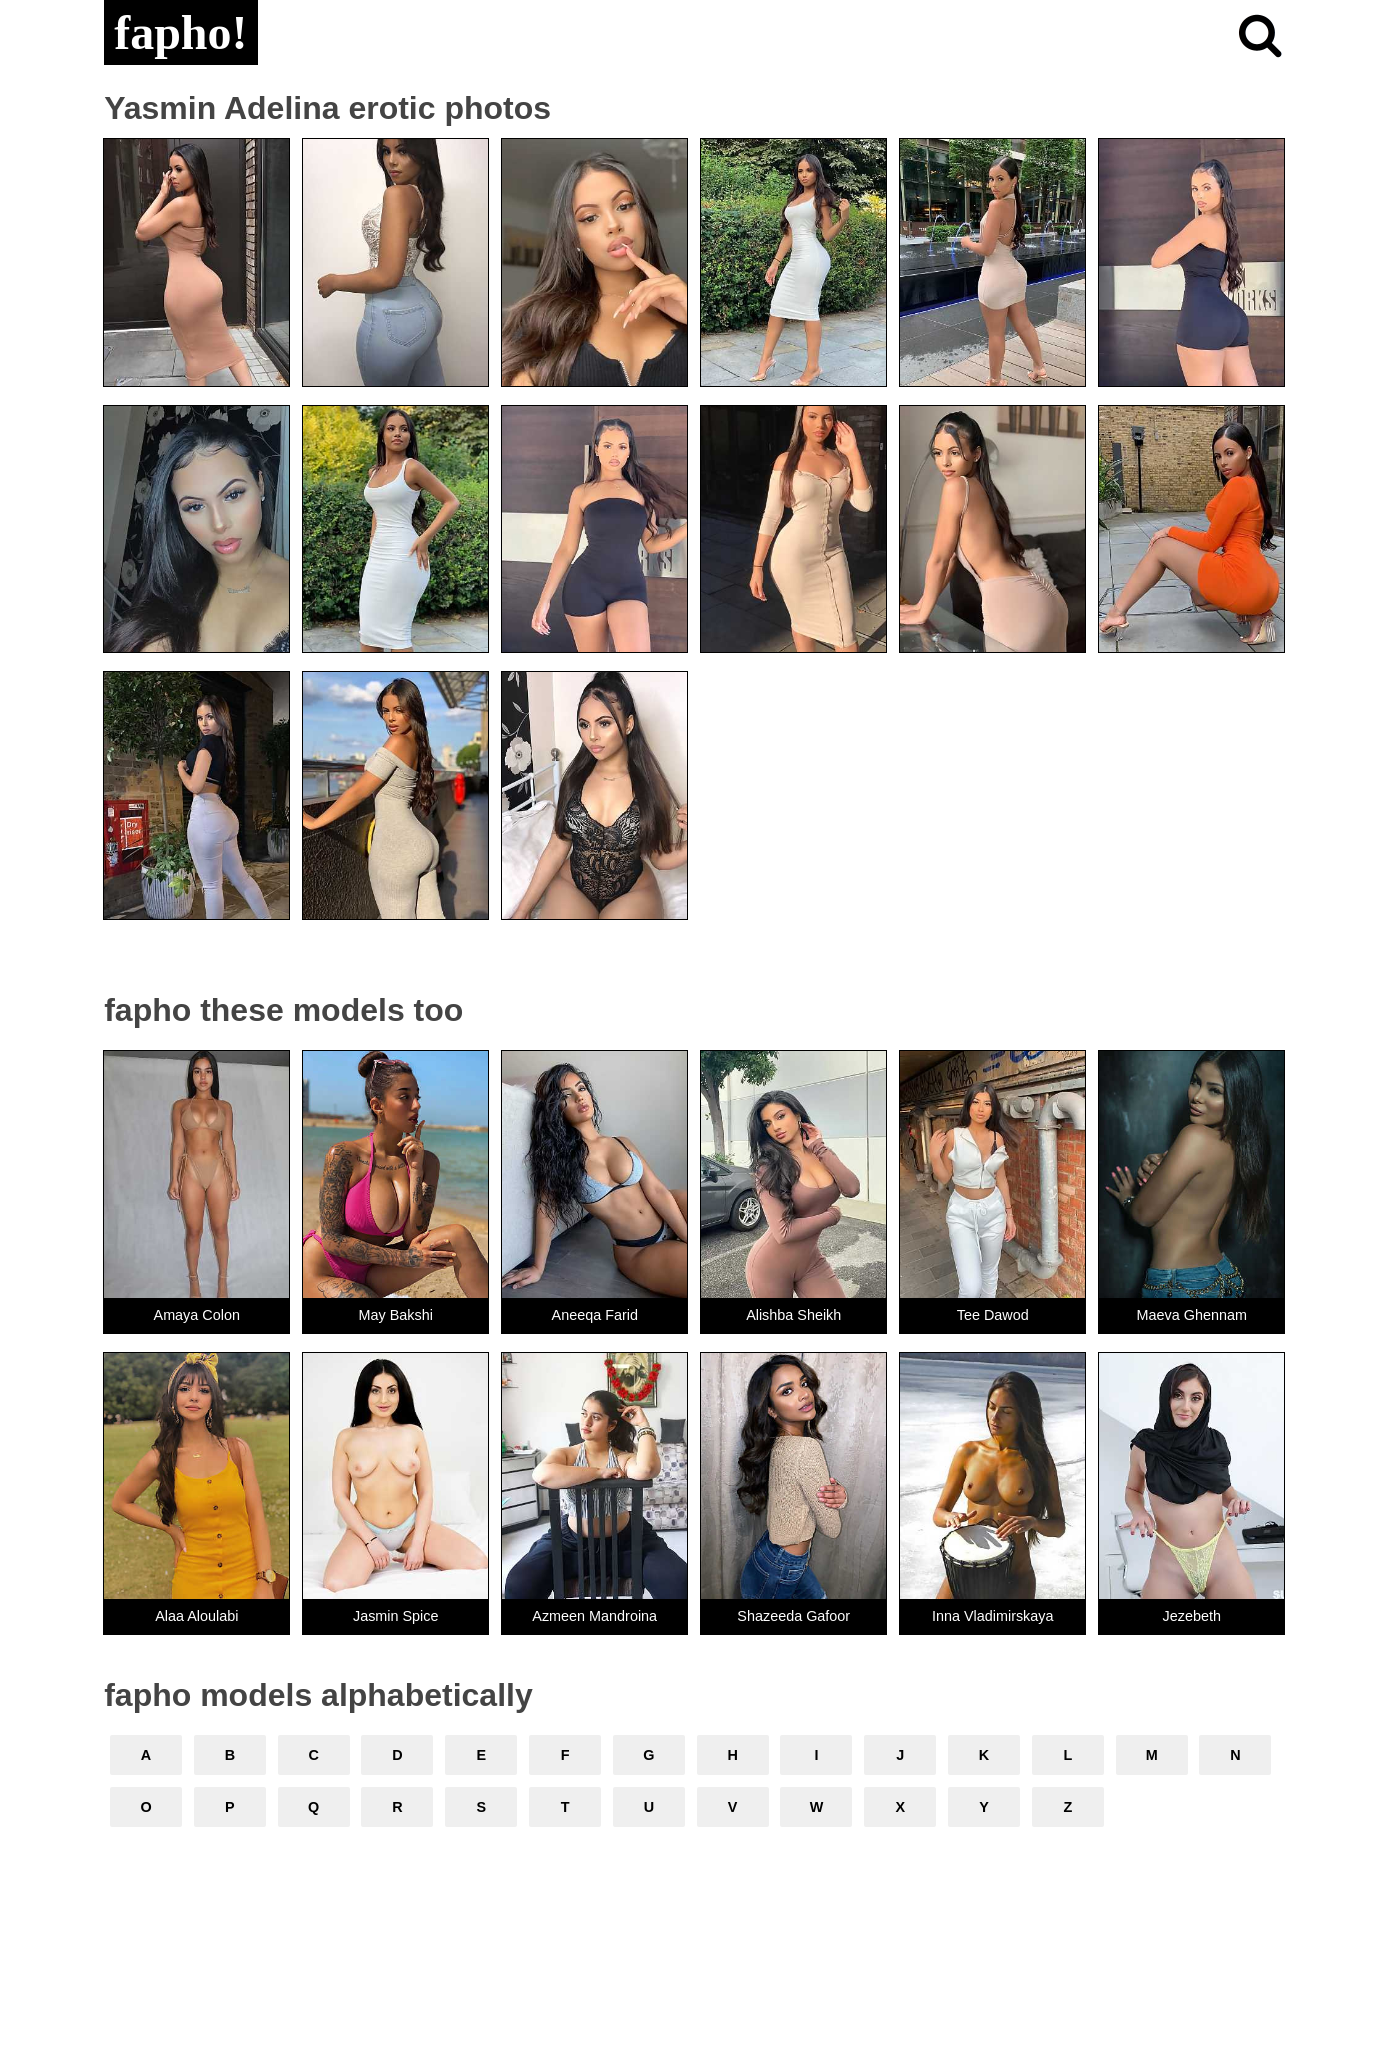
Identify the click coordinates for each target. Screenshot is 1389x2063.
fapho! (180, 32)
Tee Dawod (993, 1315)
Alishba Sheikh (793, 1315)
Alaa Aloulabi (196, 1616)
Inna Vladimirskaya (993, 1616)
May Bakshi (396, 1315)
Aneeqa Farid (595, 1315)
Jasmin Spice (396, 1616)
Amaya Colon (197, 1315)
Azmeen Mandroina (594, 1616)
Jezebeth (1192, 1616)
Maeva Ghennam (1192, 1315)
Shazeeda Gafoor (793, 1616)
